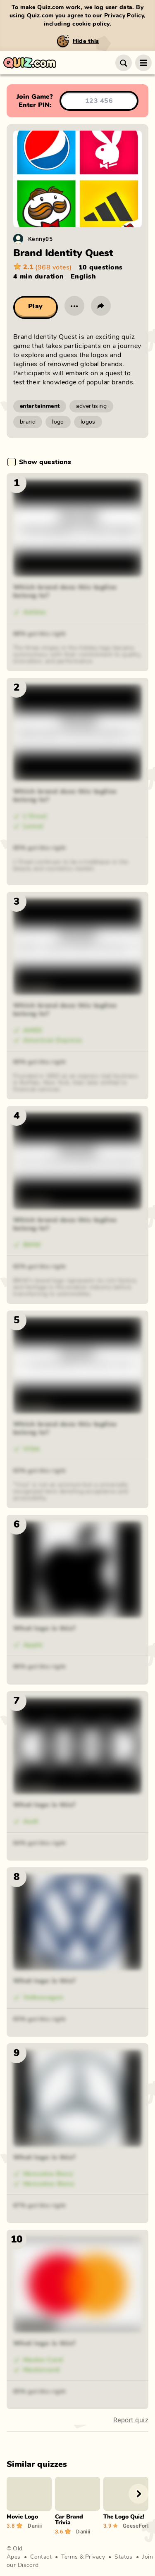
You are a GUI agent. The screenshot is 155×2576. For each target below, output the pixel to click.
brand (28, 422)
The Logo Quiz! (123, 2517)
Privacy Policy (124, 16)
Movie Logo (22, 2517)
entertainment (40, 406)
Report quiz (130, 2420)
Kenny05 (40, 239)
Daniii (35, 2525)
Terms (69, 2557)
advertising (91, 406)
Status (123, 2557)
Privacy (95, 2557)
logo (58, 422)
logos (88, 422)
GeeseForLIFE (135, 2525)
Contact (41, 2557)
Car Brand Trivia (69, 2520)
